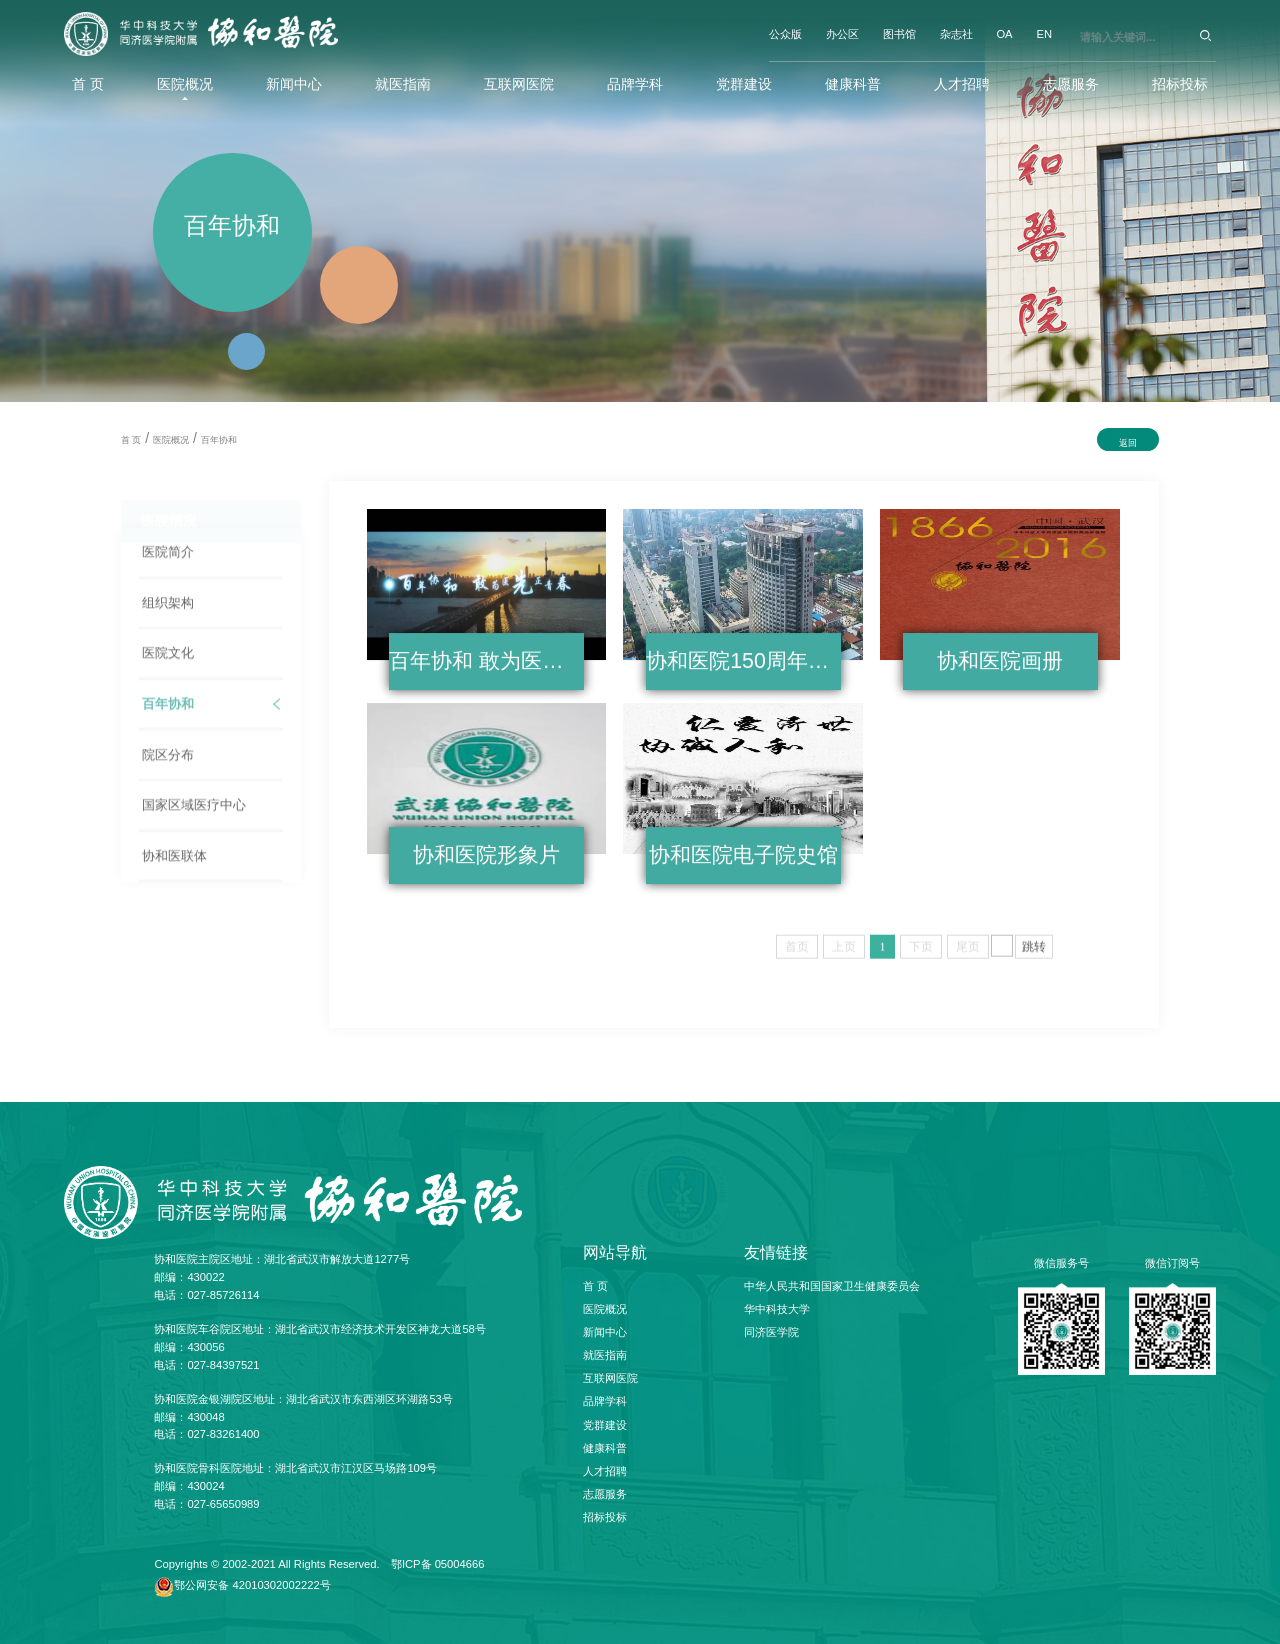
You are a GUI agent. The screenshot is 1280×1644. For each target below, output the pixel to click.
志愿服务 (1071, 84)
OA (1004, 34)
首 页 (88, 84)
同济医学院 (771, 1332)
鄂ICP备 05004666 (438, 1564)
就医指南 (403, 84)
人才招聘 (962, 84)
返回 (1128, 443)
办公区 (842, 34)
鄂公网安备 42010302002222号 (252, 1585)
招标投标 (1180, 84)
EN (1044, 34)
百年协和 (219, 440)
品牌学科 (635, 84)
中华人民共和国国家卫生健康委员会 (832, 1286)
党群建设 (744, 84)
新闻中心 (294, 84)
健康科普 (853, 84)
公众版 (785, 34)
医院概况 (185, 84)
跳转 (1034, 952)
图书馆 (899, 34)
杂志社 (956, 34)
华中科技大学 (777, 1309)
